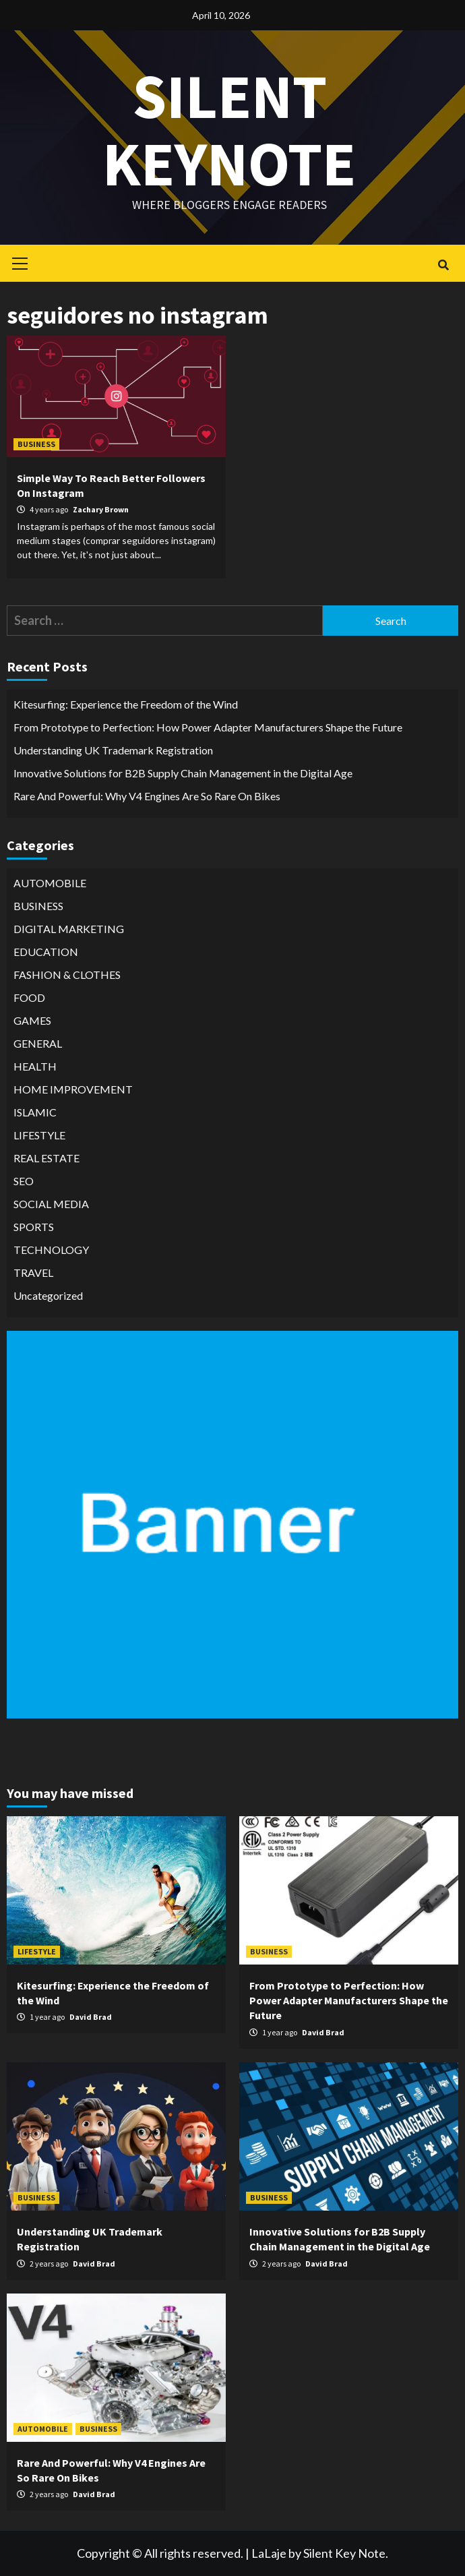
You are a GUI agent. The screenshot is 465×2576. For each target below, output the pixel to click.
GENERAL (37, 1043)
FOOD (29, 997)
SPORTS (33, 1226)
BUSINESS (36, 444)
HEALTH (35, 1066)
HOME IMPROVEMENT (73, 1089)
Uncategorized (48, 1295)
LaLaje (268, 2553)
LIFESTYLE (39, 1135)
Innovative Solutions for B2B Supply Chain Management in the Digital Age (182, 773)
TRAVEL (33, 1272)
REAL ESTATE (46, 1157)
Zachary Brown (101, 509)
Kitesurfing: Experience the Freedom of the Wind (125, 704)
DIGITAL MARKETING (68, 928)
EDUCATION (45, 951)
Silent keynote (229, 128)
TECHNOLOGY (51, 1249)
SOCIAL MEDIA (51, 1203)
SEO (23, 1180)
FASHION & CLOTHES (67, 974)
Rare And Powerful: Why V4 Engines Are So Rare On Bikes (146, 795)
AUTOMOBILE (49, 882)
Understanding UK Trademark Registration (113, 750)
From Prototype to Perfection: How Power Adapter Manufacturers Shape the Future (207, 727)
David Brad (90, 2017)
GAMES (32, 1020)
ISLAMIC (35, 1112)
